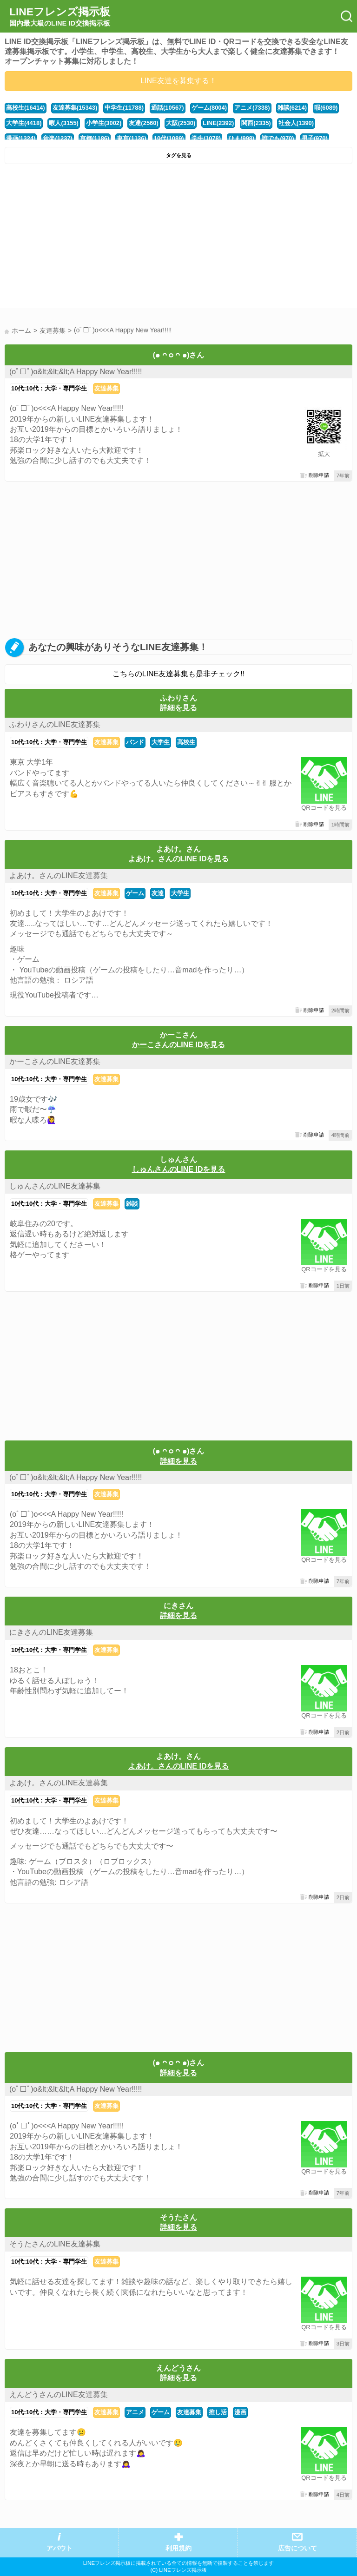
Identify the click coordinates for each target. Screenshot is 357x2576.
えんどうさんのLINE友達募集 (58, 2394)
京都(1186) (94, 138)
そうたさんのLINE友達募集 (54, 2244)
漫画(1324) (20, 138)
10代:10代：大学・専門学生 (49, 388)
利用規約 (178, 2548)
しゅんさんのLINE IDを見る (178, 1169)
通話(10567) (167, 107)
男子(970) (315, 138)
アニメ (135, 2412)
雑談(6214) (292, 107)
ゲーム (135, 893)
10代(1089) (169, 138)
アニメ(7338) (252, 107)
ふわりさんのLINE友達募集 (54, 724)
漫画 (240, 2412)
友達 (158, 893)
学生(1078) (206, 138)
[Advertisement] (178, 238)
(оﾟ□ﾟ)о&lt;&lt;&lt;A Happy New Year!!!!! (75, 372)
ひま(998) (241, 138)
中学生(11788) (124, 107)
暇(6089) (325, 107)
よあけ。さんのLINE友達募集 (58, 875)
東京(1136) (131, 138)
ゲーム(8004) (209, 107)
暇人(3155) (63, 122)
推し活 (218, 2412)
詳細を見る (178, 708)
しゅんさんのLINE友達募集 (54, 1186)
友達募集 (106, 388)
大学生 (161, 742)
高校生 (186, 742)
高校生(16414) (25, 107)
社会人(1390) (296, 122)
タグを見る (179, 155)
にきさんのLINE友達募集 (51, 1632)
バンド (135, 742)
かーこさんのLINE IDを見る (178, 1045)
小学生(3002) (103, 122)
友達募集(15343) (75, 107)
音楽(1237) (57, 138)
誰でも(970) (278, 138)
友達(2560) (143, 122)
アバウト (59, 2548)
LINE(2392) (218, 122)
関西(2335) (256, 122)
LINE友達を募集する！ (178, 81)
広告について (297, 2548)
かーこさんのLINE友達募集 (54, 1061)
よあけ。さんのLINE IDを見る (178, 859)
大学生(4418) (23, 122)
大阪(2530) (180, 122)
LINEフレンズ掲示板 (59, 17)
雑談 (132, 1203)
